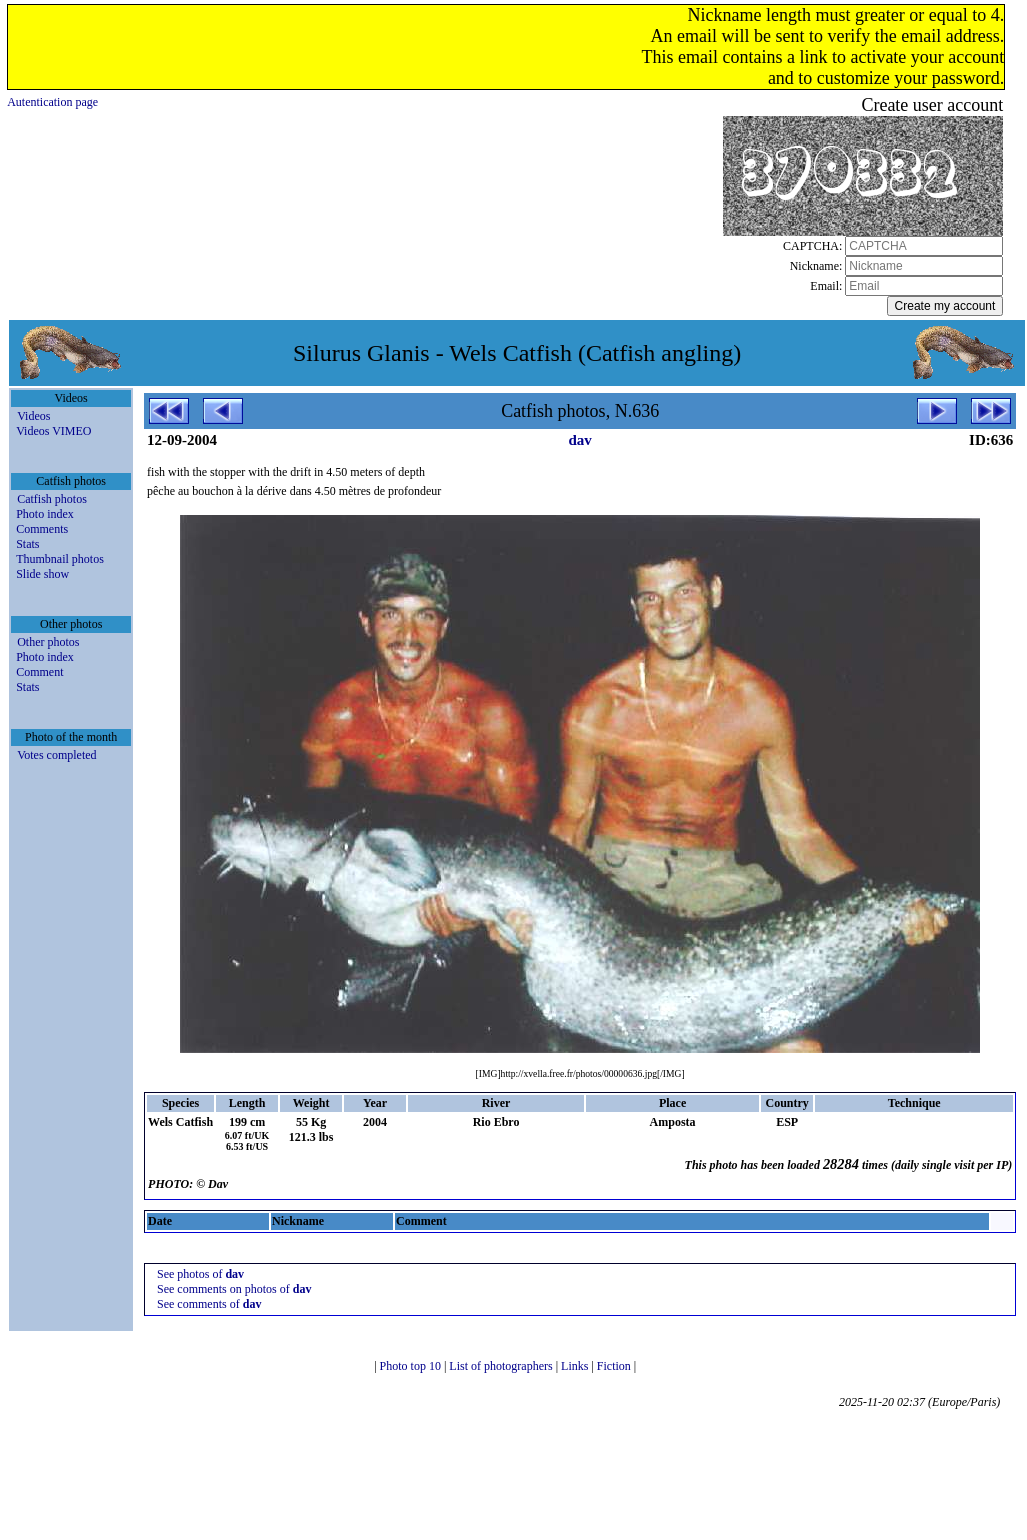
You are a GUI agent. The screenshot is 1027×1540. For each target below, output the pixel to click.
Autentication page (52, 102)
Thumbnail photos (60, 559)
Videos (33, 416)
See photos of (200, 1274)
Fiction (615, 1366)
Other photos (48, 642)
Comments (42, 529)
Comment (39, 672)
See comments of (209, 1304)
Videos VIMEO (53, 431)
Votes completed (56, 755)
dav (579, 440)
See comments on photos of (234, 1289)
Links (576, 1366)
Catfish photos (52, 499)
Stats (27, 544)
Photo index (45, 514)
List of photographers (502, 1366)
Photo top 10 (412, 1366)
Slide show (42, 574)
